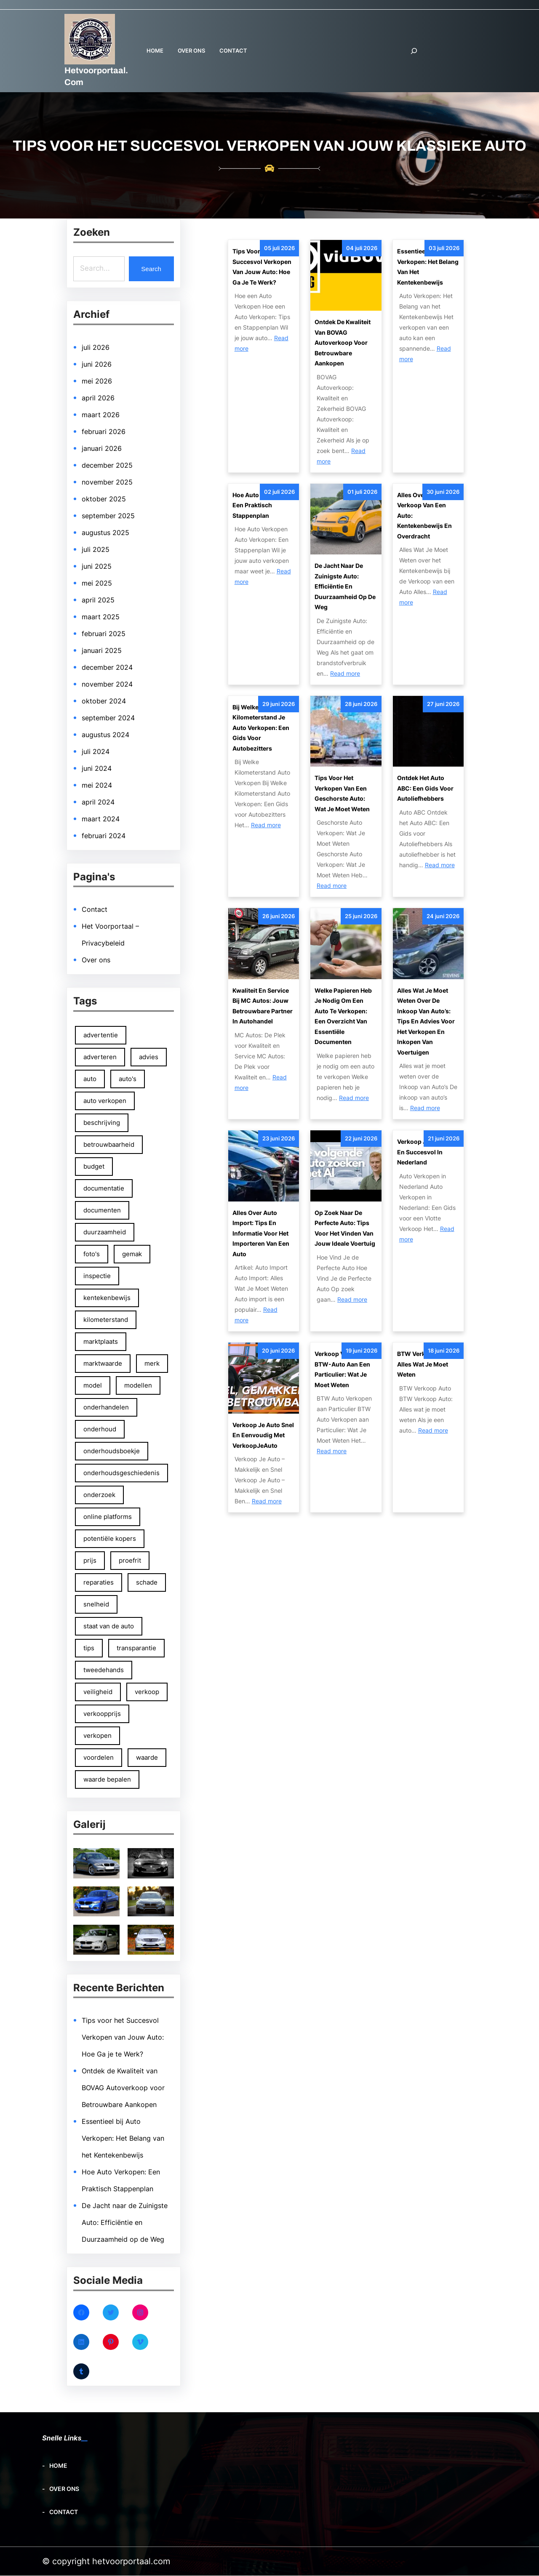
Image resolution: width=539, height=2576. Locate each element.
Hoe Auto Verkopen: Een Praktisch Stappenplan (261, 505)
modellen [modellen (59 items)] (138, 1385)
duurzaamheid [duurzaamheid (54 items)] (104, 1232)
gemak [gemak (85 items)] (132, 1254)
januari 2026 (102, 448)
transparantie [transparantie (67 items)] (137, 1648)
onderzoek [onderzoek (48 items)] (99, 1495)
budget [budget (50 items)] (93, 1166)
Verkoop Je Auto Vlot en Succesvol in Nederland (427, 1152)
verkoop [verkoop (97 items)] (147, 1692)
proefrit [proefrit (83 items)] (130, 1560)
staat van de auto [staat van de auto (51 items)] (108, 1626)
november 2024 (107, 684)
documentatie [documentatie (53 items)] (103, 1188)
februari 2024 (103, 835)
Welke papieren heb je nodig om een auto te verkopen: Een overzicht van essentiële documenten (343, 1016)
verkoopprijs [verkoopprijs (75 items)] (102, 1714)
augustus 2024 (105, 734)
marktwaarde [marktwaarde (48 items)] (102, 1363)
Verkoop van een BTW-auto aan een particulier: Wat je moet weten (342, 1369)
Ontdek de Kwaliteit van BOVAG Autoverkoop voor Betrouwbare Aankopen (123, 2088)
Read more (345, 673)
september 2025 (108, 515)
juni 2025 (97, 566)
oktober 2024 (104, 701)
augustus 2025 (105, 532)
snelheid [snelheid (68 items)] (96, 1604)
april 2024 (98, 802)
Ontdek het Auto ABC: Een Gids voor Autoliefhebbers (425, 788)
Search (151, 268)
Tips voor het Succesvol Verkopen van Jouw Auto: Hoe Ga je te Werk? (123, 2038)
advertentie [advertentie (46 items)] (100, 1035)
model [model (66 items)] (92, 1385)
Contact (94, 909)
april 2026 (98, 398)
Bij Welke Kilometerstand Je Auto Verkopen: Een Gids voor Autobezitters (260, 727)
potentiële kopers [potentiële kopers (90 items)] (109, 1538)
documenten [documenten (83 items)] (102, 1210)
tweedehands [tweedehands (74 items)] (103, 1670)
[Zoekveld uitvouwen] (414, 51)
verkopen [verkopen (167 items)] (97, 1736)
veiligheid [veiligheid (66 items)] (97, 1692)
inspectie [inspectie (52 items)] (97, 1276)
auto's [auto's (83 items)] (128, 1079)
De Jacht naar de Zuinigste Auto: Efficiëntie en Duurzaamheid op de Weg (125, 2223)
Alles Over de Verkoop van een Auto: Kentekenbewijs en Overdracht (424, 515)
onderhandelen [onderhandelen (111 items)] (106, 1407)
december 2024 (107, 667)
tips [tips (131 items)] (88, 1648)
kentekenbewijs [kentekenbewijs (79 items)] (107, 1298)
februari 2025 (103, 633)
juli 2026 (95, 347)
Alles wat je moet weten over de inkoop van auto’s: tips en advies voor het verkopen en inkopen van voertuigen (426, 1021)
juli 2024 (95, 751)
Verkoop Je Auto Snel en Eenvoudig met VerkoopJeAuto (263, 1435)
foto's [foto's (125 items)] (91, 1254)
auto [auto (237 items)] (89, 1079)
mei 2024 (97, 785)
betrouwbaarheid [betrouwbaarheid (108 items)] (108, 1144)
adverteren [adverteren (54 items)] (100, 1057)
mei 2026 (97, 381)
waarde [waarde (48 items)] (147, 1757)
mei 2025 (97, 583)
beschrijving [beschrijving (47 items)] (101, 1123)
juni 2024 (97, 768)
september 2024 (108, 718)
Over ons (96, 960)
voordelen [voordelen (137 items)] (98, 1757)
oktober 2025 (104, 499)
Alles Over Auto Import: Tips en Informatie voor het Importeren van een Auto (260, 1233)
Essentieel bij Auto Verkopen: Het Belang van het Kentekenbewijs (123, 2139)
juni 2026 (97, 364)
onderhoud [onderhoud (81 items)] (99, 1429)
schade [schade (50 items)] (147, 1582)
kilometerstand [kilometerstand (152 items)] (105, 1320)
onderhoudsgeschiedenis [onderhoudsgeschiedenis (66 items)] (121, 1473)
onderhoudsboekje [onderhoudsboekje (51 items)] (111, 1451)
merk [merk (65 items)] (152, 1363)
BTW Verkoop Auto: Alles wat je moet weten (425, 1364)
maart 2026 (101, 414)
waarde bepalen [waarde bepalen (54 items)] (107, 1779)
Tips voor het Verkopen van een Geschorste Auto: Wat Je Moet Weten (342, 793)
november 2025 (107, 482)
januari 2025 (102, 650)
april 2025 (98, 600)
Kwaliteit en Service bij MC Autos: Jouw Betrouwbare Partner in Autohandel (262, 1006)
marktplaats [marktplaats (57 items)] (100, 1341)
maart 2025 (101, 617)
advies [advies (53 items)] (149, 1057)
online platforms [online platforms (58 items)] (107, 1517)
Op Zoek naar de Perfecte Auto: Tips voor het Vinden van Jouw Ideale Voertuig (345, 1228)
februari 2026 (103, 431)
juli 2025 (95, 549)
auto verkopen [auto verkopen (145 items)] (104, 1101)
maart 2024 (101, 819)
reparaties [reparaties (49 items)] (98, 1582)
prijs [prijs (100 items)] (89, 1560)
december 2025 (107, 465)
